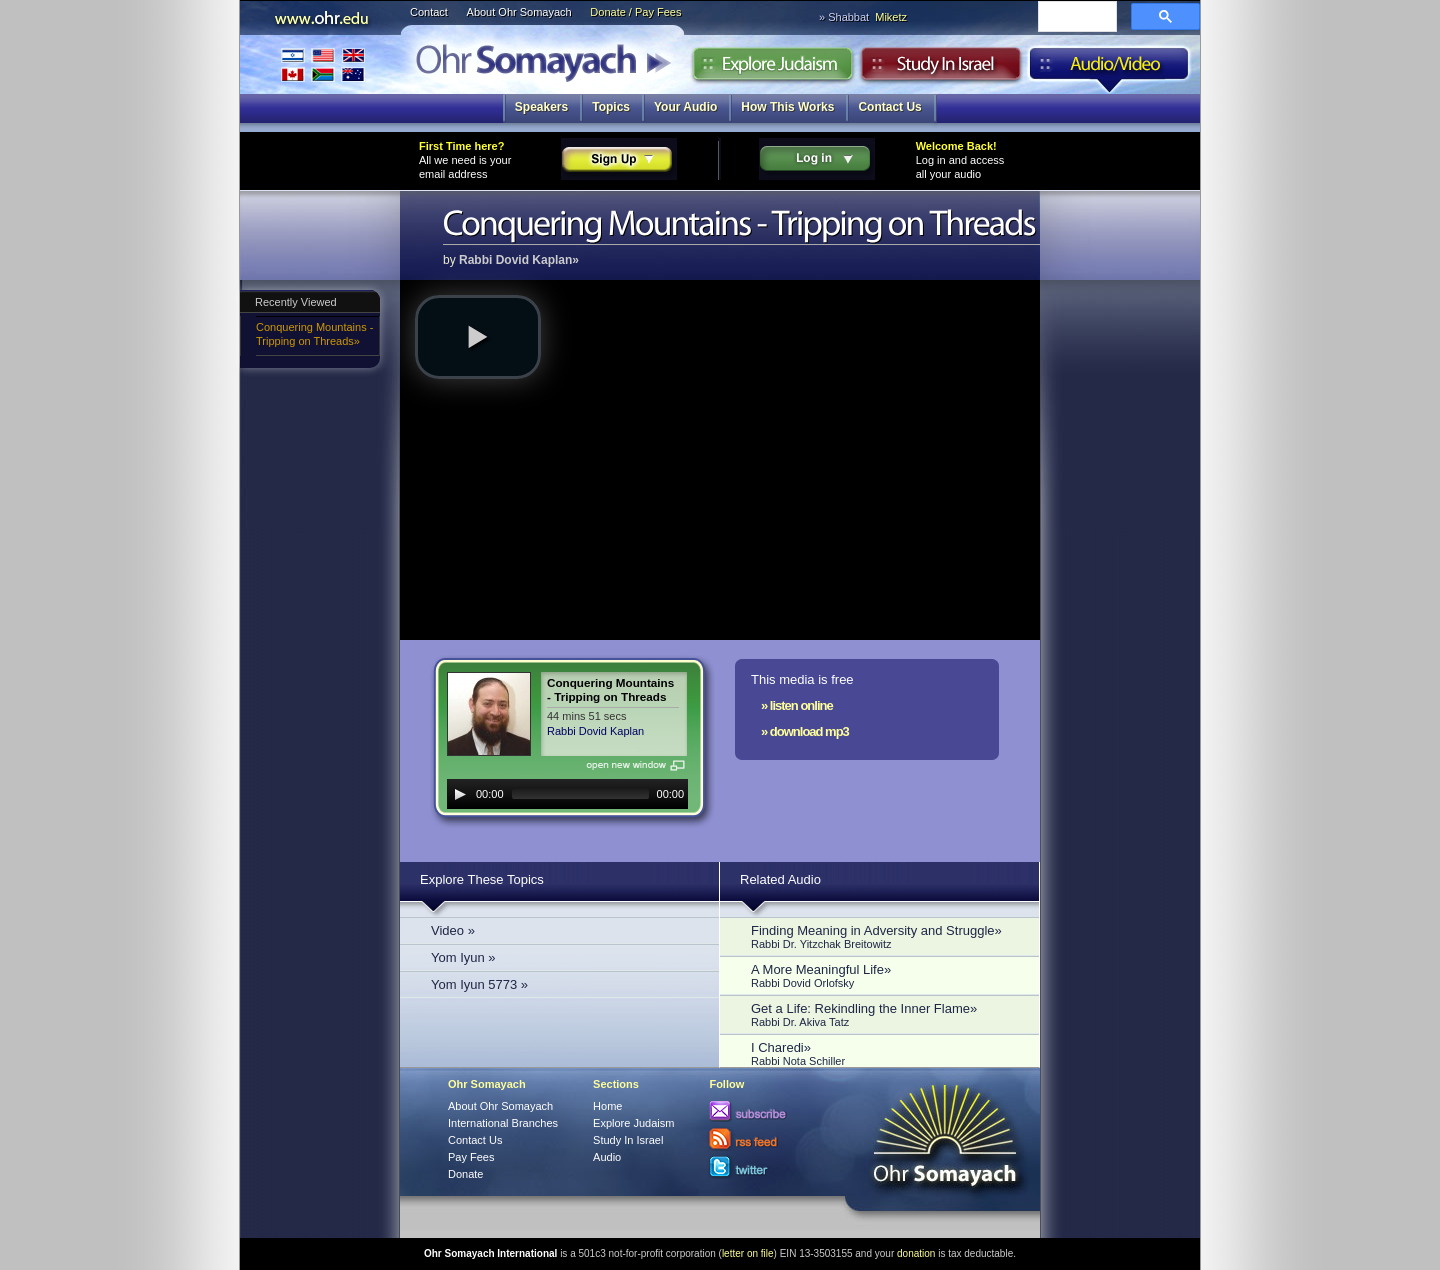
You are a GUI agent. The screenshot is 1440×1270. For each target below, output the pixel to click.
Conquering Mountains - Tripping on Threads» (314, 334)
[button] (478, 337)
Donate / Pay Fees (635, 12)
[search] (1075, 18)
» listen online (797, 705)
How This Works (787, 107)
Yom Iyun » (463, 957)
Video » (453, 930)
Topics (611, 107)
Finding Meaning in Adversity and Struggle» (885, 936)
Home (607, 1106)
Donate (465, 1174)
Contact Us (889, 107)
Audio (1109, 69)
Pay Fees (471, 1157)
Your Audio (685, 107)
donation (916, 1253)
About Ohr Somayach (519, 12)
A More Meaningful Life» (885, 975)
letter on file (748, 1253)
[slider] (580, 794)
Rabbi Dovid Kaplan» (519, 260)
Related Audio (780, 879)
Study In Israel (628, 1140)
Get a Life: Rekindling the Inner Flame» (885, 1014)
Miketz (891, 17)
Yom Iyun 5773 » (479, 984)
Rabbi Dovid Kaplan (595, 731)
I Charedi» (885, 1053)
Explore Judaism (772, 69)
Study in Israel (941, 69)
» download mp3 (805, 731)
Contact (429, 12)
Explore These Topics (482, 879)
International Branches (323, 64)
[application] (567, 794)
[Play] (460, 794)
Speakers (541, 107)
